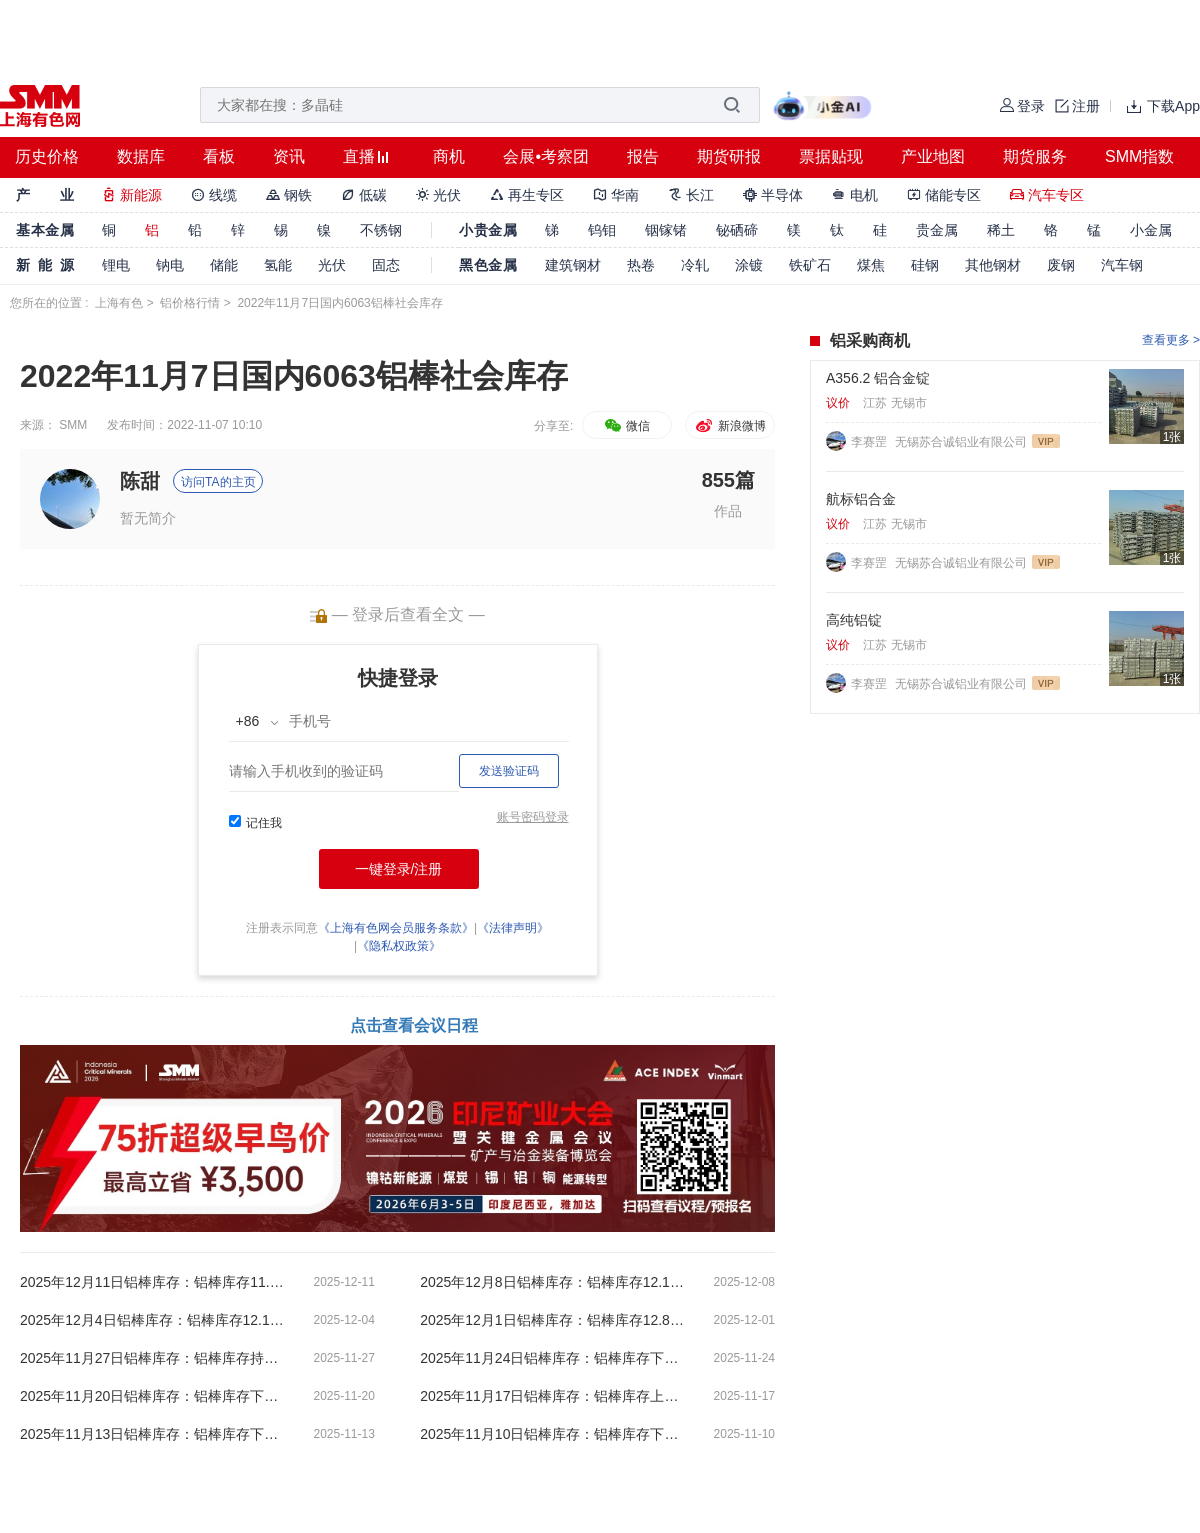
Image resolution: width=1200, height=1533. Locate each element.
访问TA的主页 (218, 482)
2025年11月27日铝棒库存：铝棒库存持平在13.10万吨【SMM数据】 (155, 1358)
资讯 (289, 156)
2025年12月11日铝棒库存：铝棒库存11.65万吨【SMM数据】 (155, 1282)
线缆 (214, 195)
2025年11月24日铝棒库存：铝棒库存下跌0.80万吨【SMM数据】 (555, 1358)
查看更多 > (1171, 340)
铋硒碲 (737, 230)
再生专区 (527, 195)
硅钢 (925, 265)
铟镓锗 (666, 230)
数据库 (141, 156)
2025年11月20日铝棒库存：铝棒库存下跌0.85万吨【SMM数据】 (155, 1396)
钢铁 (289, 195)
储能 (224, 265)
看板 (219, 156)
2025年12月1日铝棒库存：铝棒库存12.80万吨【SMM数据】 (555, 1320)
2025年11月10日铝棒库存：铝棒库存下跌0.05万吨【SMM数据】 (555, 1434)
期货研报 (729, 156)
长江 (691, 195)
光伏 (439, 195)
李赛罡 (870, 442)
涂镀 (749, 265)
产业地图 (933, 156)
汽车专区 (1047, 195)
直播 (359, 156)
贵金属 (937, 230)
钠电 (170, 265)
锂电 (116, 265)
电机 (855, 195)
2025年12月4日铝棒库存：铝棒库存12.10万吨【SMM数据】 (155, 1320)
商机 (449, 156)
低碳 (364, 195)
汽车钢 (1122, 265)
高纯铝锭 (854, 620)
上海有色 (119, 303)
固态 (386, 265)
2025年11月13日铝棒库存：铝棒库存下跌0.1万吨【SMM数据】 (155, 1434)
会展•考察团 (546, 156)
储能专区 (944, 195)
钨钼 (602, 230)
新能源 (132, 195)
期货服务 (1035, 156)
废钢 (1061, 265)
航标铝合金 (861, 499)
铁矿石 (810, 265)
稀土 (1001, 230)
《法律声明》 (513, 928)
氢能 (278, 265)
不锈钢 (381, 230)
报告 (643, 156)
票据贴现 (831, 156)
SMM (73, 425)
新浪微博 (729, 426)
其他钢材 (993, 265)
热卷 (641, 265)
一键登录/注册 (399, 869)
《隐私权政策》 (399, 946)
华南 (616, 195)
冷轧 (695, 265)
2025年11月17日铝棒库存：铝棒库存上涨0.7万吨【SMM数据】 (555, 1396)
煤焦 (871, 265)
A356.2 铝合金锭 (878, 378)
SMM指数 (1139, 156)
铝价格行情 (190, 303)
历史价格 (47, 156)
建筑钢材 (573, 265)
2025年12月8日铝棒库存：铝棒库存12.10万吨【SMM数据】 (555, 1282)
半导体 (773, 195)
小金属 (1151, 230)
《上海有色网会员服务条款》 (396, 928)
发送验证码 (509, 771)
